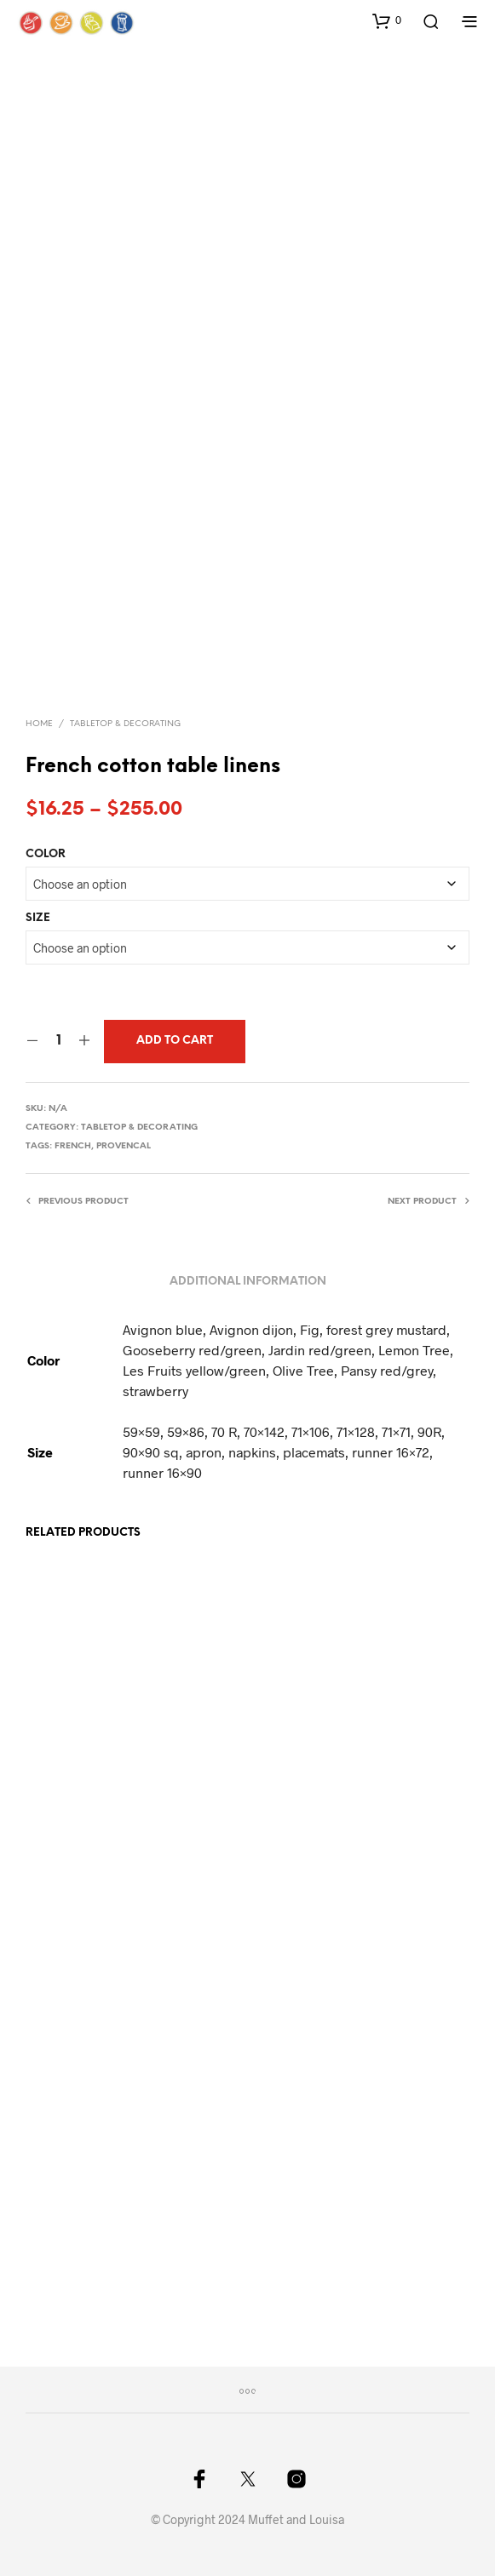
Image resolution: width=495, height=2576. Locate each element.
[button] (386, 20)
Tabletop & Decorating (125, 724)
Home (39, 724)
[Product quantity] (58, 1041)
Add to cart (174, 1040)
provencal (123, 1146)
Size (38, 918)
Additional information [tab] (248, 1281)
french (73, 1146)
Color (46, 854)
